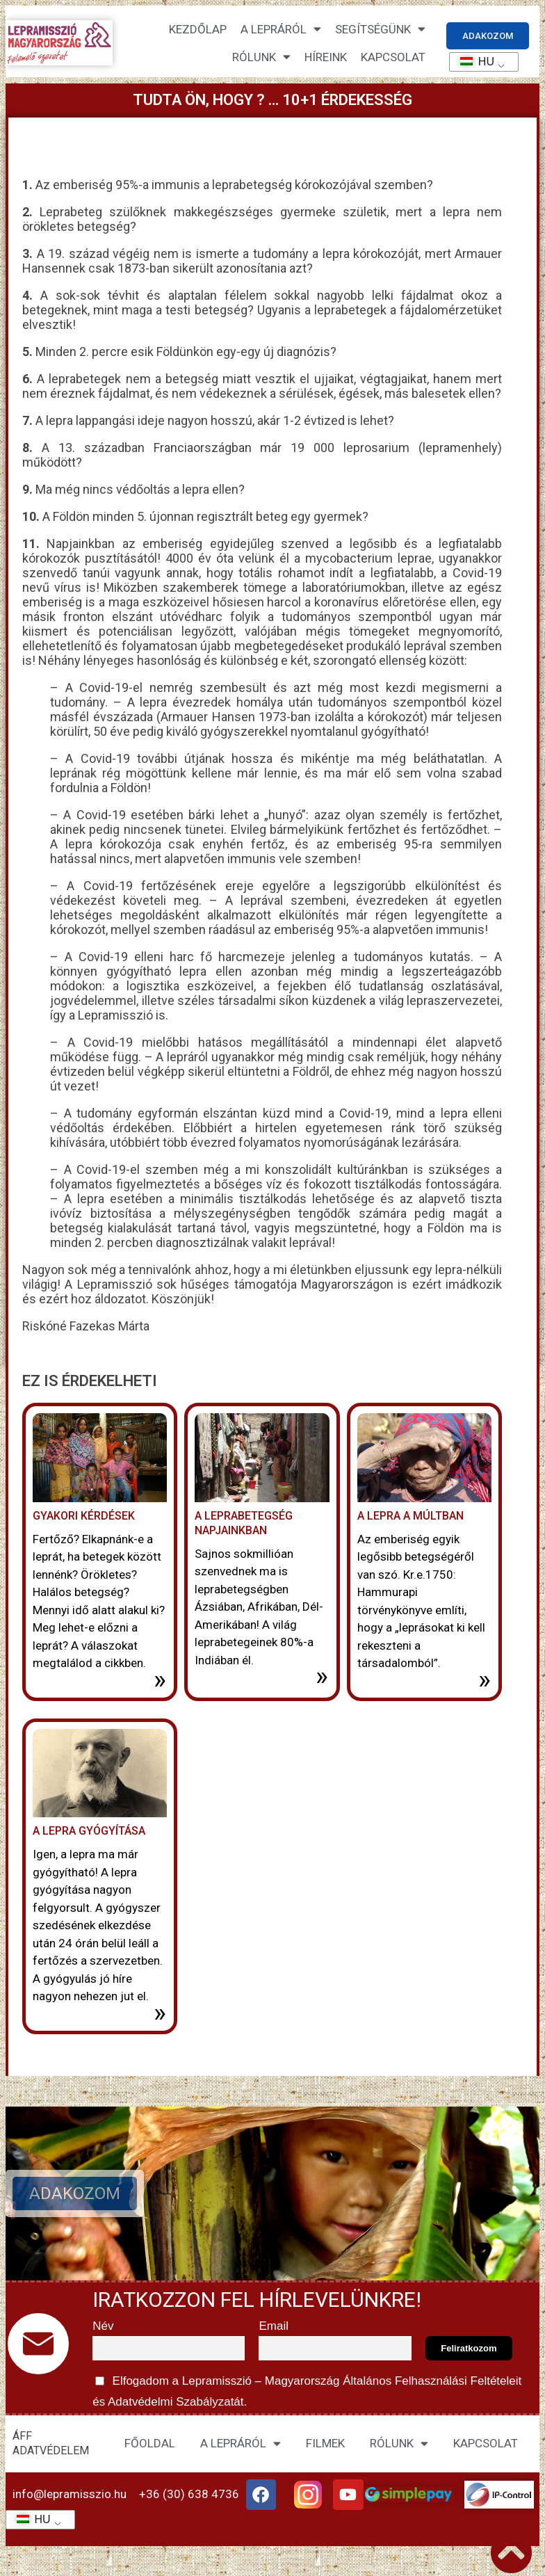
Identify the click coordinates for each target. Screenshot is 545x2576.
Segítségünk (380, 29)
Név (102, 2326)
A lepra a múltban (410, 1515)
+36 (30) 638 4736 (189, 2494)
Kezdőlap (198, 29)
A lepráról (281, 29)
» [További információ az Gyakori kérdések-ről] (160, 1679)
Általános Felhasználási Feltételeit (432, 2381)
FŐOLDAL (149, 2443)
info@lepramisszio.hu (70, 2494)
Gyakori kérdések (84, 1515)
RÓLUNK (399, 2443)
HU (472, 61)
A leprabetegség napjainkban (244, 1523)
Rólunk (261, 57)
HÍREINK (325, 57)
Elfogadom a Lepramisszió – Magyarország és (308, 2389)
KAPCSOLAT (393, 57)
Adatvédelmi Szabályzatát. (176, 2401)
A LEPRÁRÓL (240, 2443)
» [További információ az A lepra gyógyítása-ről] (160, 2012)
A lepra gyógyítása (89, 1830)
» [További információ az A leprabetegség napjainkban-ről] (322, 1676)
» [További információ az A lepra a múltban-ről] (484, 1679)
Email (273, 2326)
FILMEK (325, 2443)
